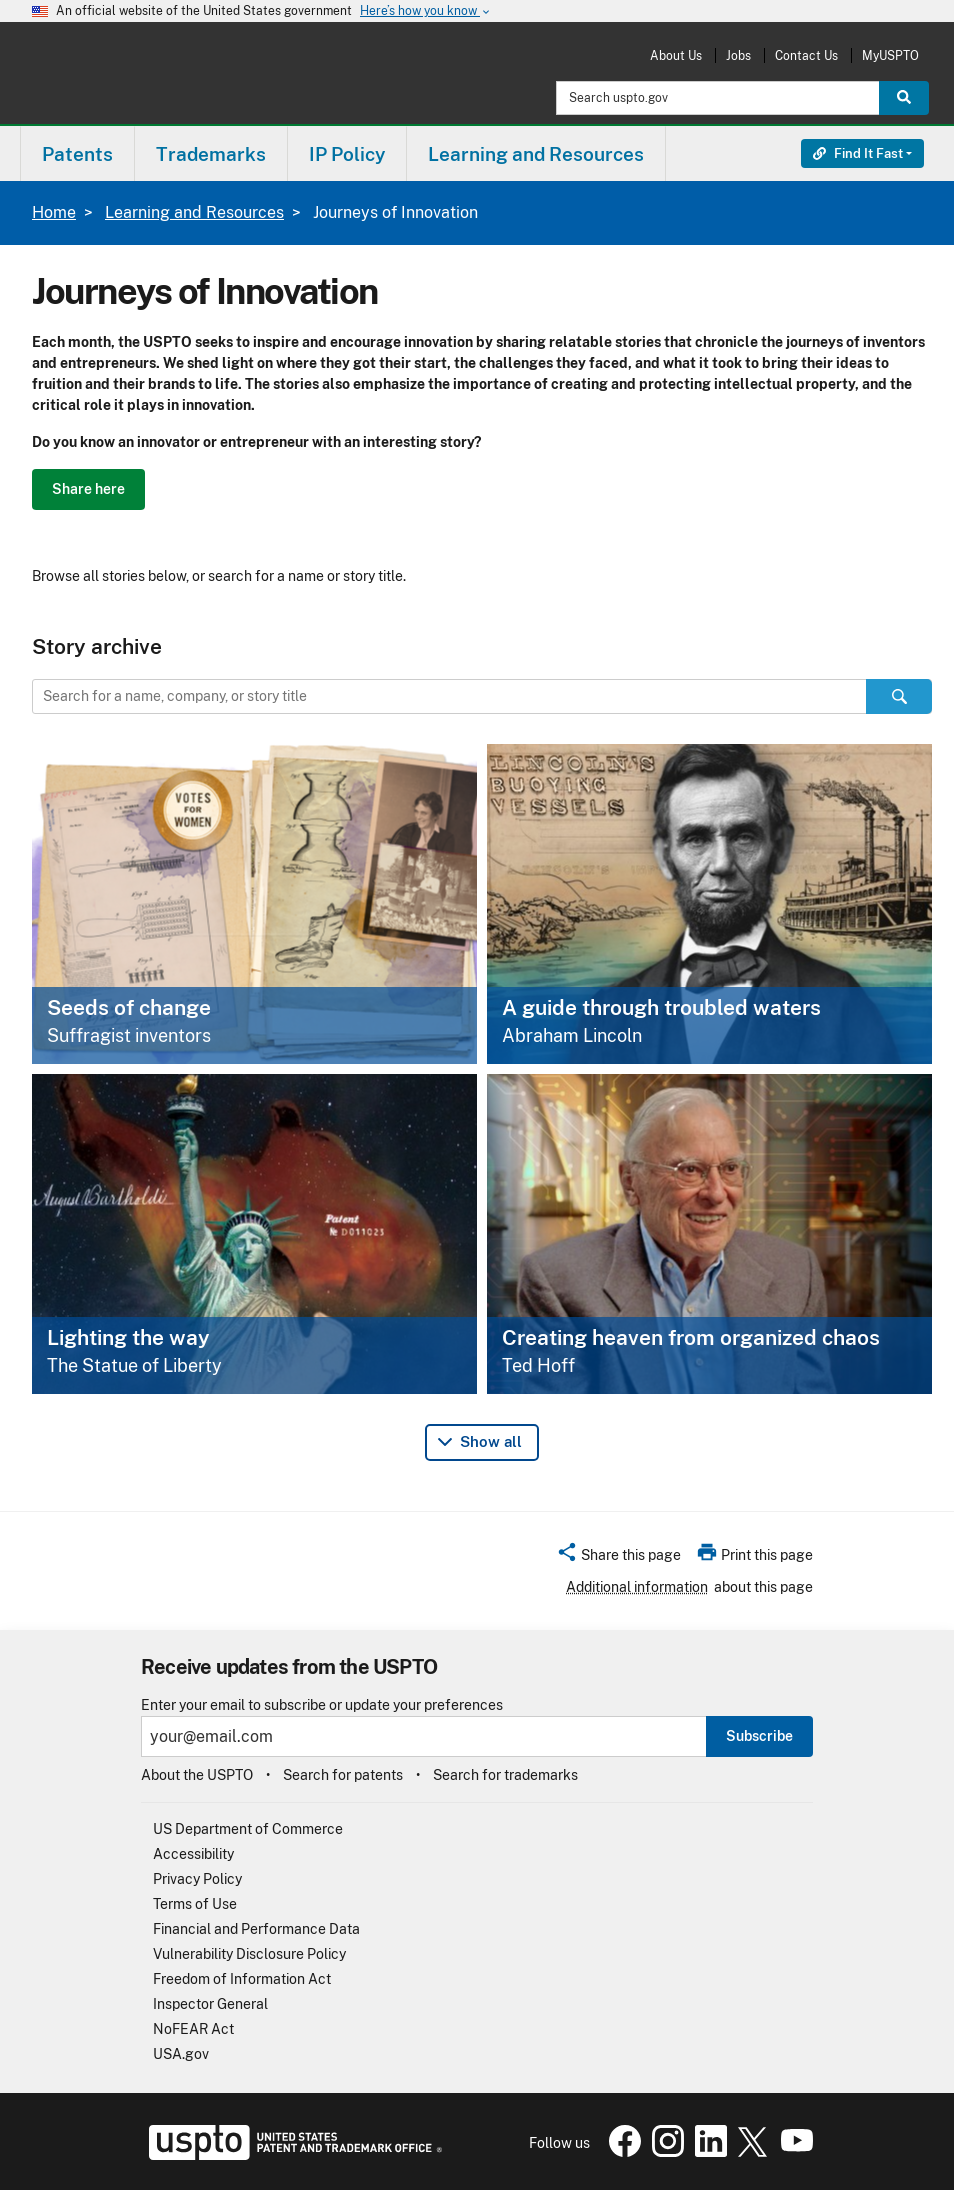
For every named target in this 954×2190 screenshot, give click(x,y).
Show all (491, 1441)
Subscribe (759, 1736)
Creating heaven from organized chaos (691, 1337)
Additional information (637, 1587)
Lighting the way (128, 1337)
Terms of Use (195, 1904)
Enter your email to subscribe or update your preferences (322, 1705)
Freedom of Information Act (242, 1979)
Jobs (738, 55)
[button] (618, 1558)
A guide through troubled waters (661, 1007)
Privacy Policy (197, 1879)
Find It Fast (858, 153)
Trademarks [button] (211, 154)
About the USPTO (197, 1775)
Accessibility (193, 1854)
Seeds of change (129, 1007)
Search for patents (343, 1775)
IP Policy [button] (347, 154)
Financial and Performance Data (256, 1929)
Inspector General (210, 2004)
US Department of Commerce (248, 1829)
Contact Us (806, 55)
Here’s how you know (426, 11)
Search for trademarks (505, 1775)
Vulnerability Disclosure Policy (249, 1954)
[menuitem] (77, 153)
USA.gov (181, 2054)
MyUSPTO (890, 55)
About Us (676, 55)
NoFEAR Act (193, 2029)
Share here (88, 489)
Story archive (97, 646)
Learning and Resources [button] (536, 154)
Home (54, 212)
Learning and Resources (194, 212)
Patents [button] (77, 154)
